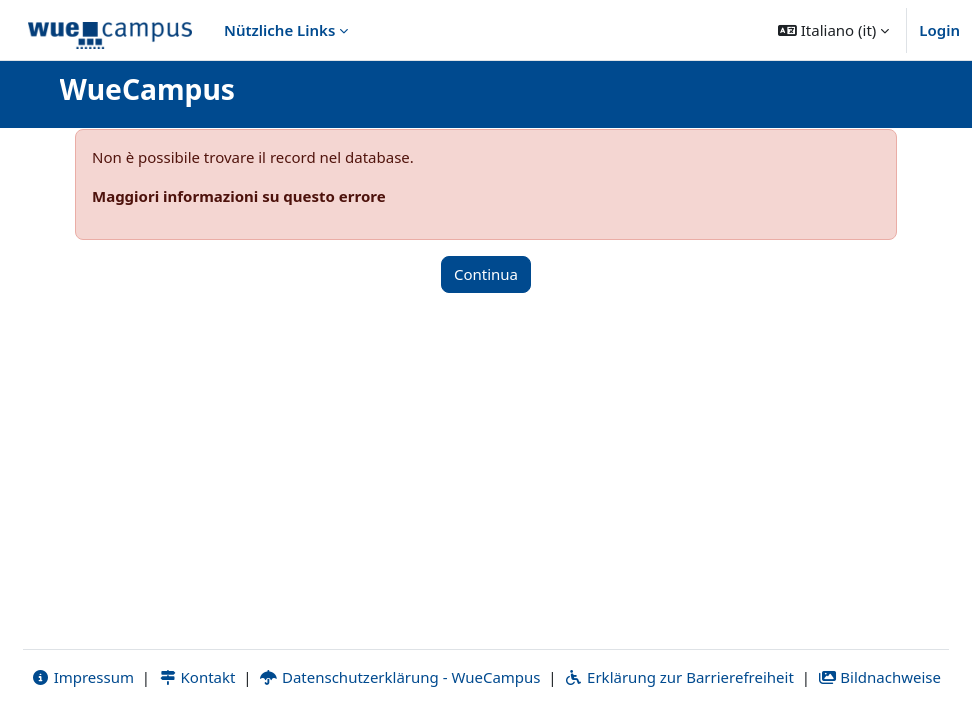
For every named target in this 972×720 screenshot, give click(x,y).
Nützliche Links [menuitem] (279, 30)
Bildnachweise (879, 677)
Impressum (82, 677)
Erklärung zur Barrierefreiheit (678, 677)
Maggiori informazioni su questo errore (239, 196)
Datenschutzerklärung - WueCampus (399, 677)
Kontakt (197, 677)
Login (939, 30)
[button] (833, 30)
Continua (486, 274)
